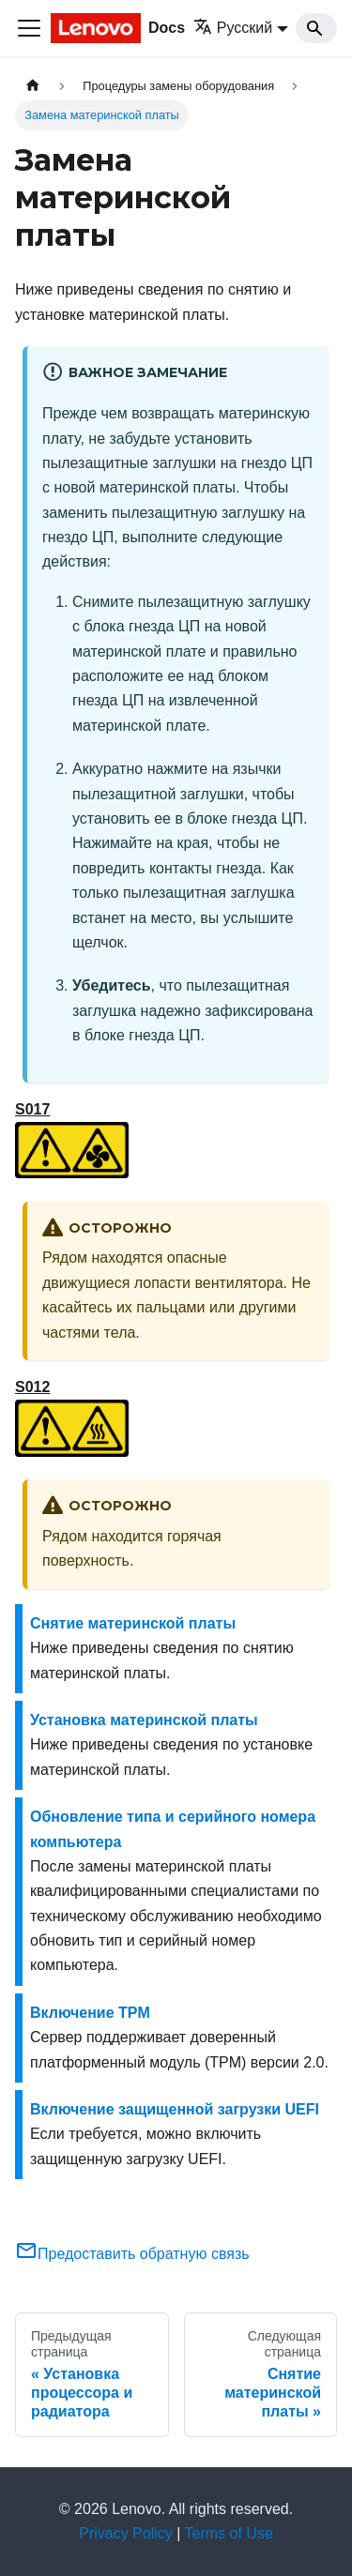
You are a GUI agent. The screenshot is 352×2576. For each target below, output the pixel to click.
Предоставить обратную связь (132, 2254)
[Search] (316, 28)
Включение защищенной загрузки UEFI (174, 2109)
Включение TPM (90, 2013)
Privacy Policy (126, 2533)
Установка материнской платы (144, 1720)
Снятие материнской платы (133, 1623)
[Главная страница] (33, 85)
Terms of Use (229, 2533)
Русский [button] (232, 28)
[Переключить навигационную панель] (29, 28)
